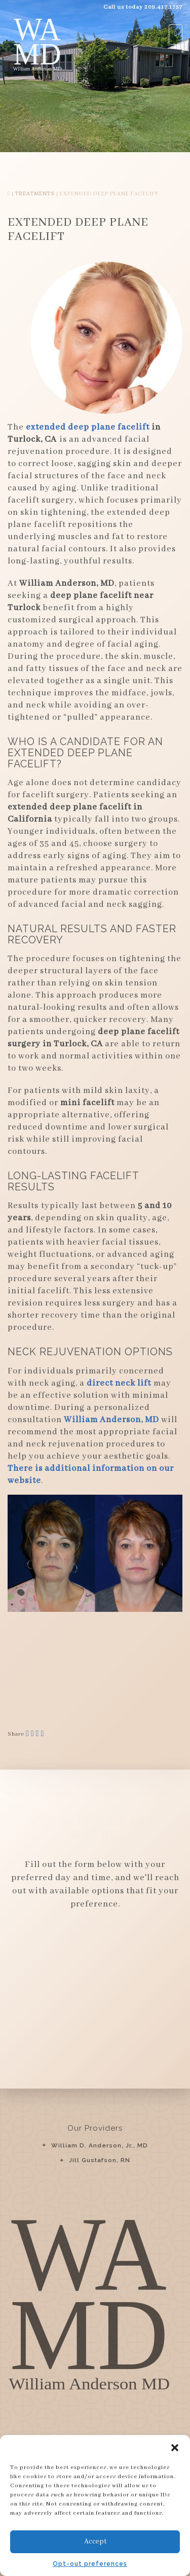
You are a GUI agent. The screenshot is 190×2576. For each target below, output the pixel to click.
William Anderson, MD (111, 1420)
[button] (175, 2448)
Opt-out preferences (90, 2563)
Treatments (35, 194)
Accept (95, 2541)
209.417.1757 (163, 7)
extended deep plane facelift (87, 427)
